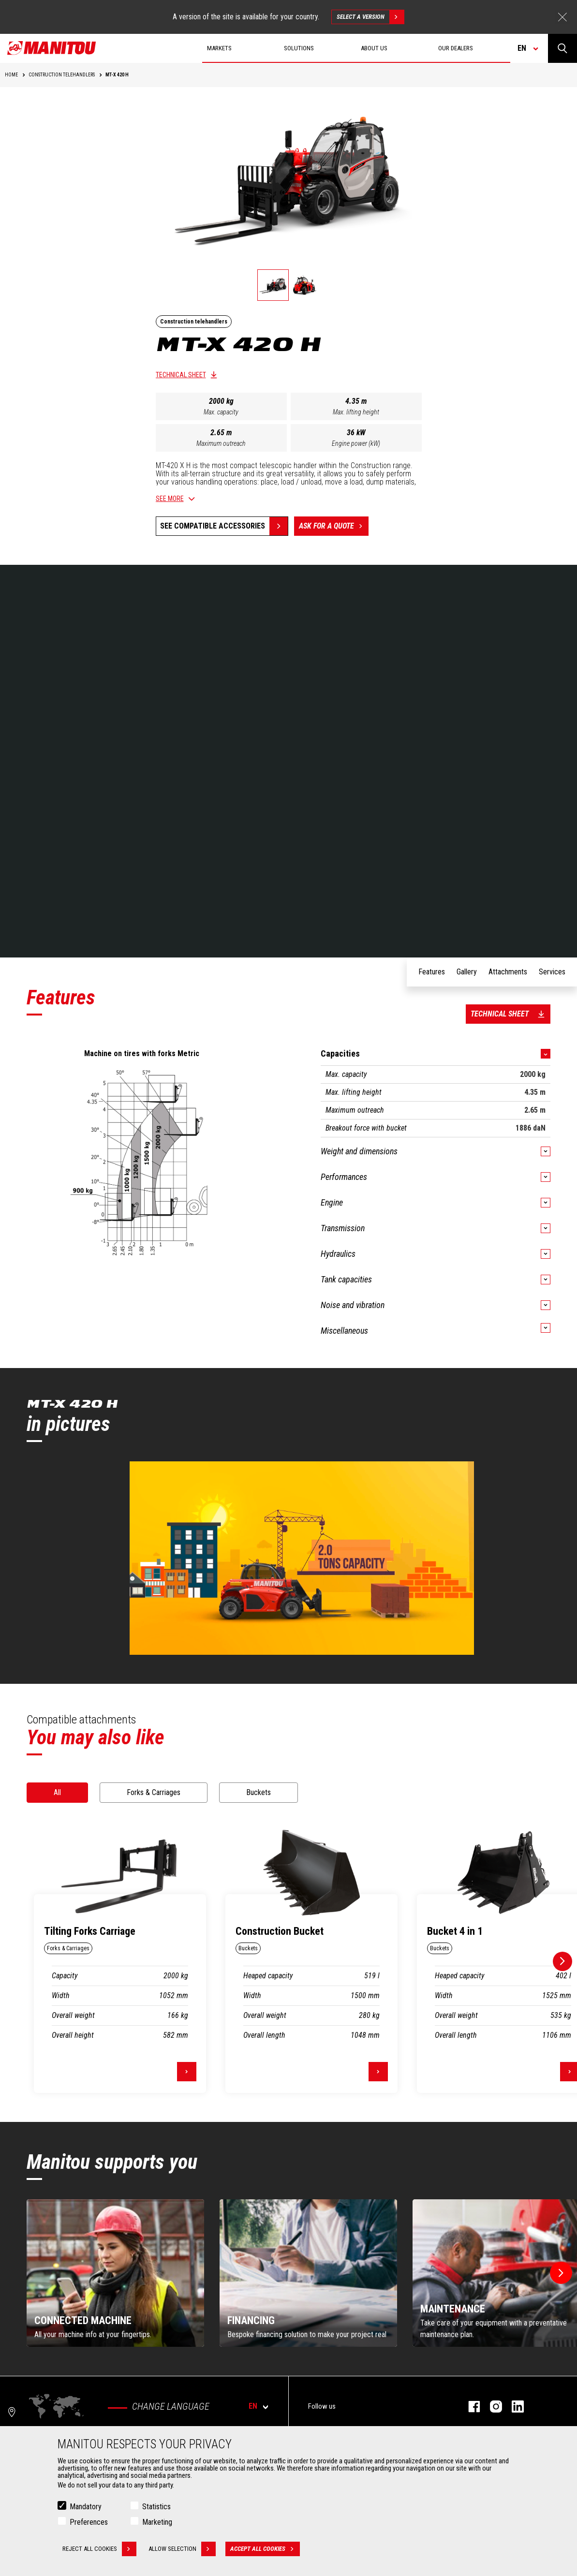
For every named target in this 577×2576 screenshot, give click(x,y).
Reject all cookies (99, 2549)
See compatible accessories (212, 525)
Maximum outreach (221, 443)
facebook (469, 2406)
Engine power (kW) (356, 443)
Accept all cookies (265, 2549)
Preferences (89, 2522)
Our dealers (455, 48)
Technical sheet (181, 375)
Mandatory (86, 2506)
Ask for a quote (334, 526)
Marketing (157, 2522)
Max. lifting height (356, 412)
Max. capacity (221, 412)
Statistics (156, 2506)
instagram (491, 2406)
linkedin (513, 2406)
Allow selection (182, 2549)
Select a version (370, 17)
